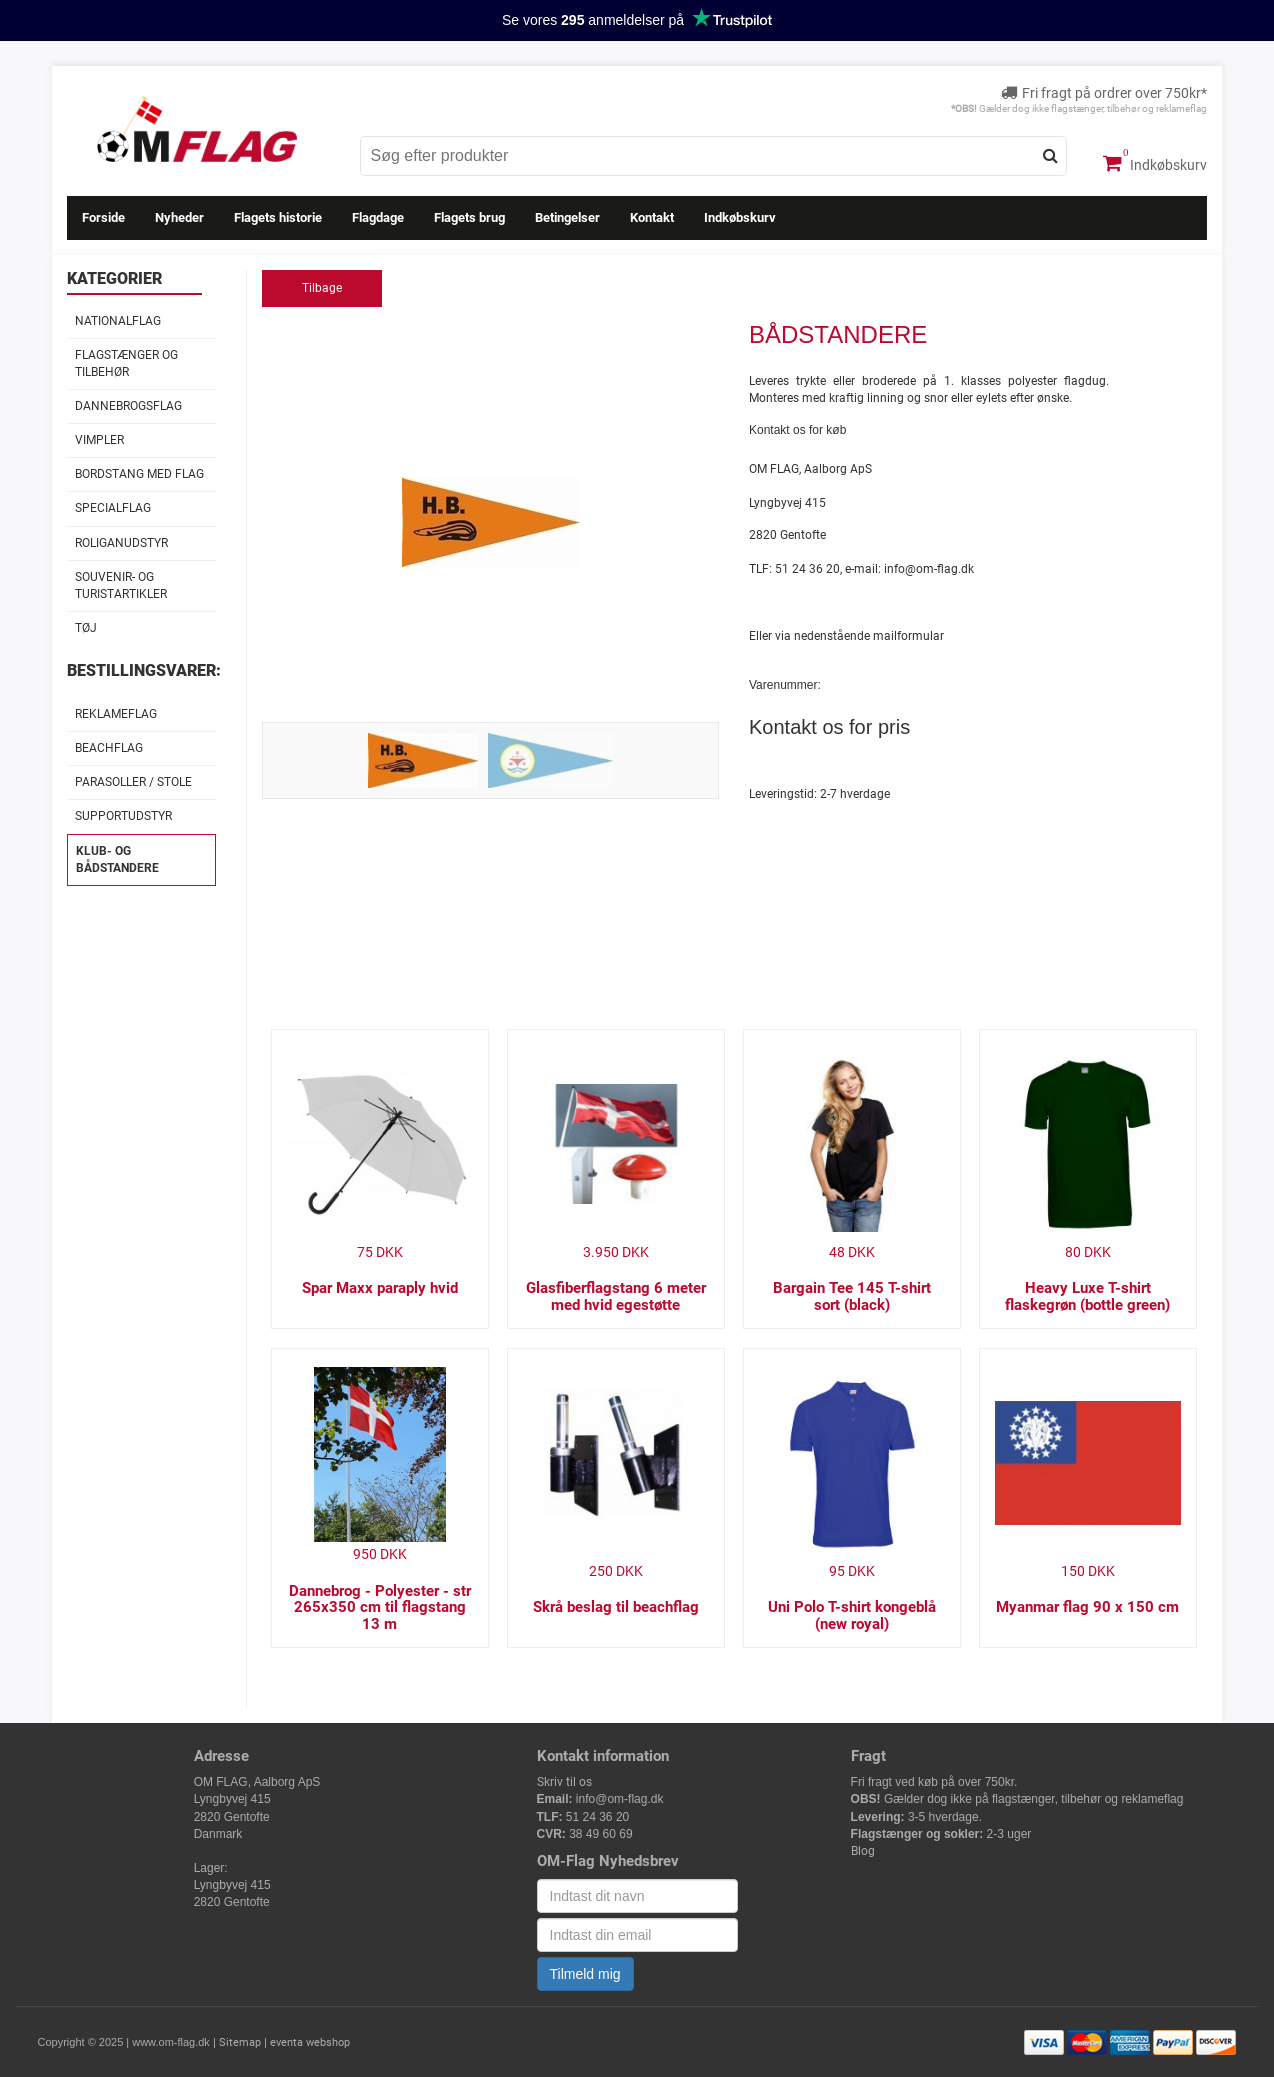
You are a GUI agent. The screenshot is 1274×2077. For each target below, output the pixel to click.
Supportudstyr (123, 816)
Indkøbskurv (1155, 163)
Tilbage (322, 288)
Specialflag (113, 508)
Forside (103, 217)
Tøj (86, 628)
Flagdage (378, 217)
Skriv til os (564, 1782)
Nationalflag (118, 321)
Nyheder (179, 217)
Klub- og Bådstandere (117, 859)
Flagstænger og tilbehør (126, 363)
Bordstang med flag (139, 474)
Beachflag (109, 748)
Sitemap (240, 2042)
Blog (863, 1851)
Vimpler (99, 440)
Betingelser (567, 217)
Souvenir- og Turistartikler (121, 585)
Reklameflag (116, 714)
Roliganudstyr (121, 543)
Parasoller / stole (133, 782)
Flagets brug (469, 217)
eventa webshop (310, 2042)
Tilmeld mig (585, 1974)
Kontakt (652, 217)
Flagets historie (278, 217)
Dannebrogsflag (128, 406)
